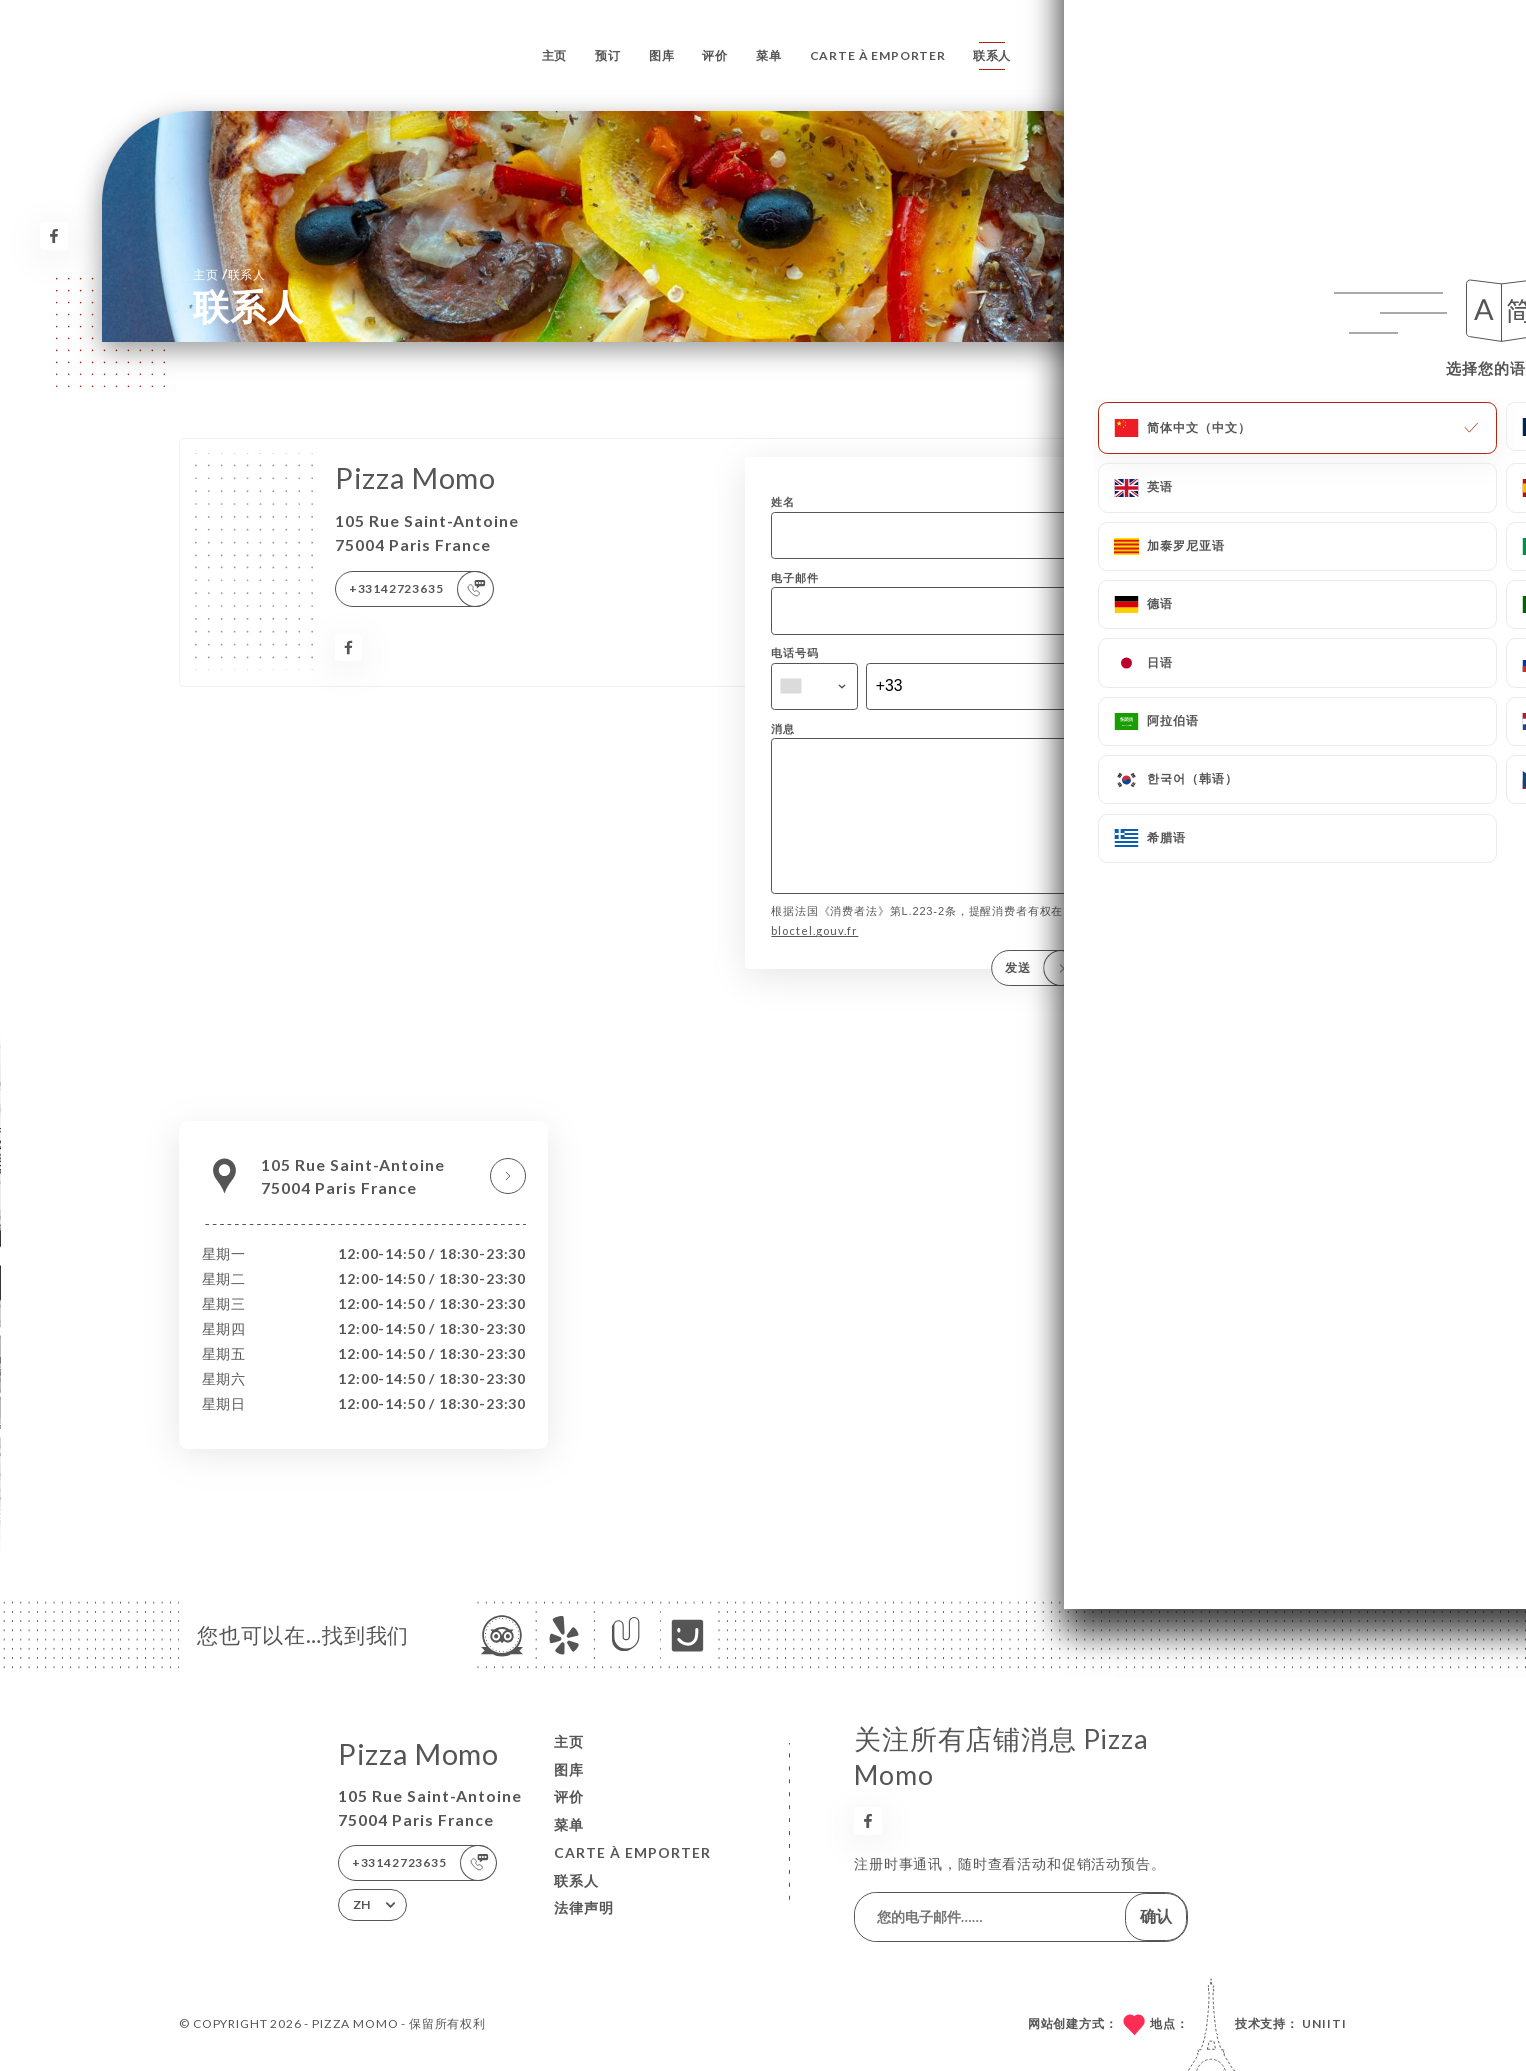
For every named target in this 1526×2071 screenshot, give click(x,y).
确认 (1156, 1915)
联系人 (992, 55)
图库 (662, 55)
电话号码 (794, 652)
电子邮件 (794, 577)
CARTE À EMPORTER (878, 55)
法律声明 (584, 1907)
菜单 (769, 55)
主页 (555, 55)
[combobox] (814, 687)
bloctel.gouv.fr (814, 958)
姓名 (783, 501)
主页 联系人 (229, 273)
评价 (715, 55)
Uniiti (1324, 2023)
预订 (608, 55)
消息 (783, 728)
